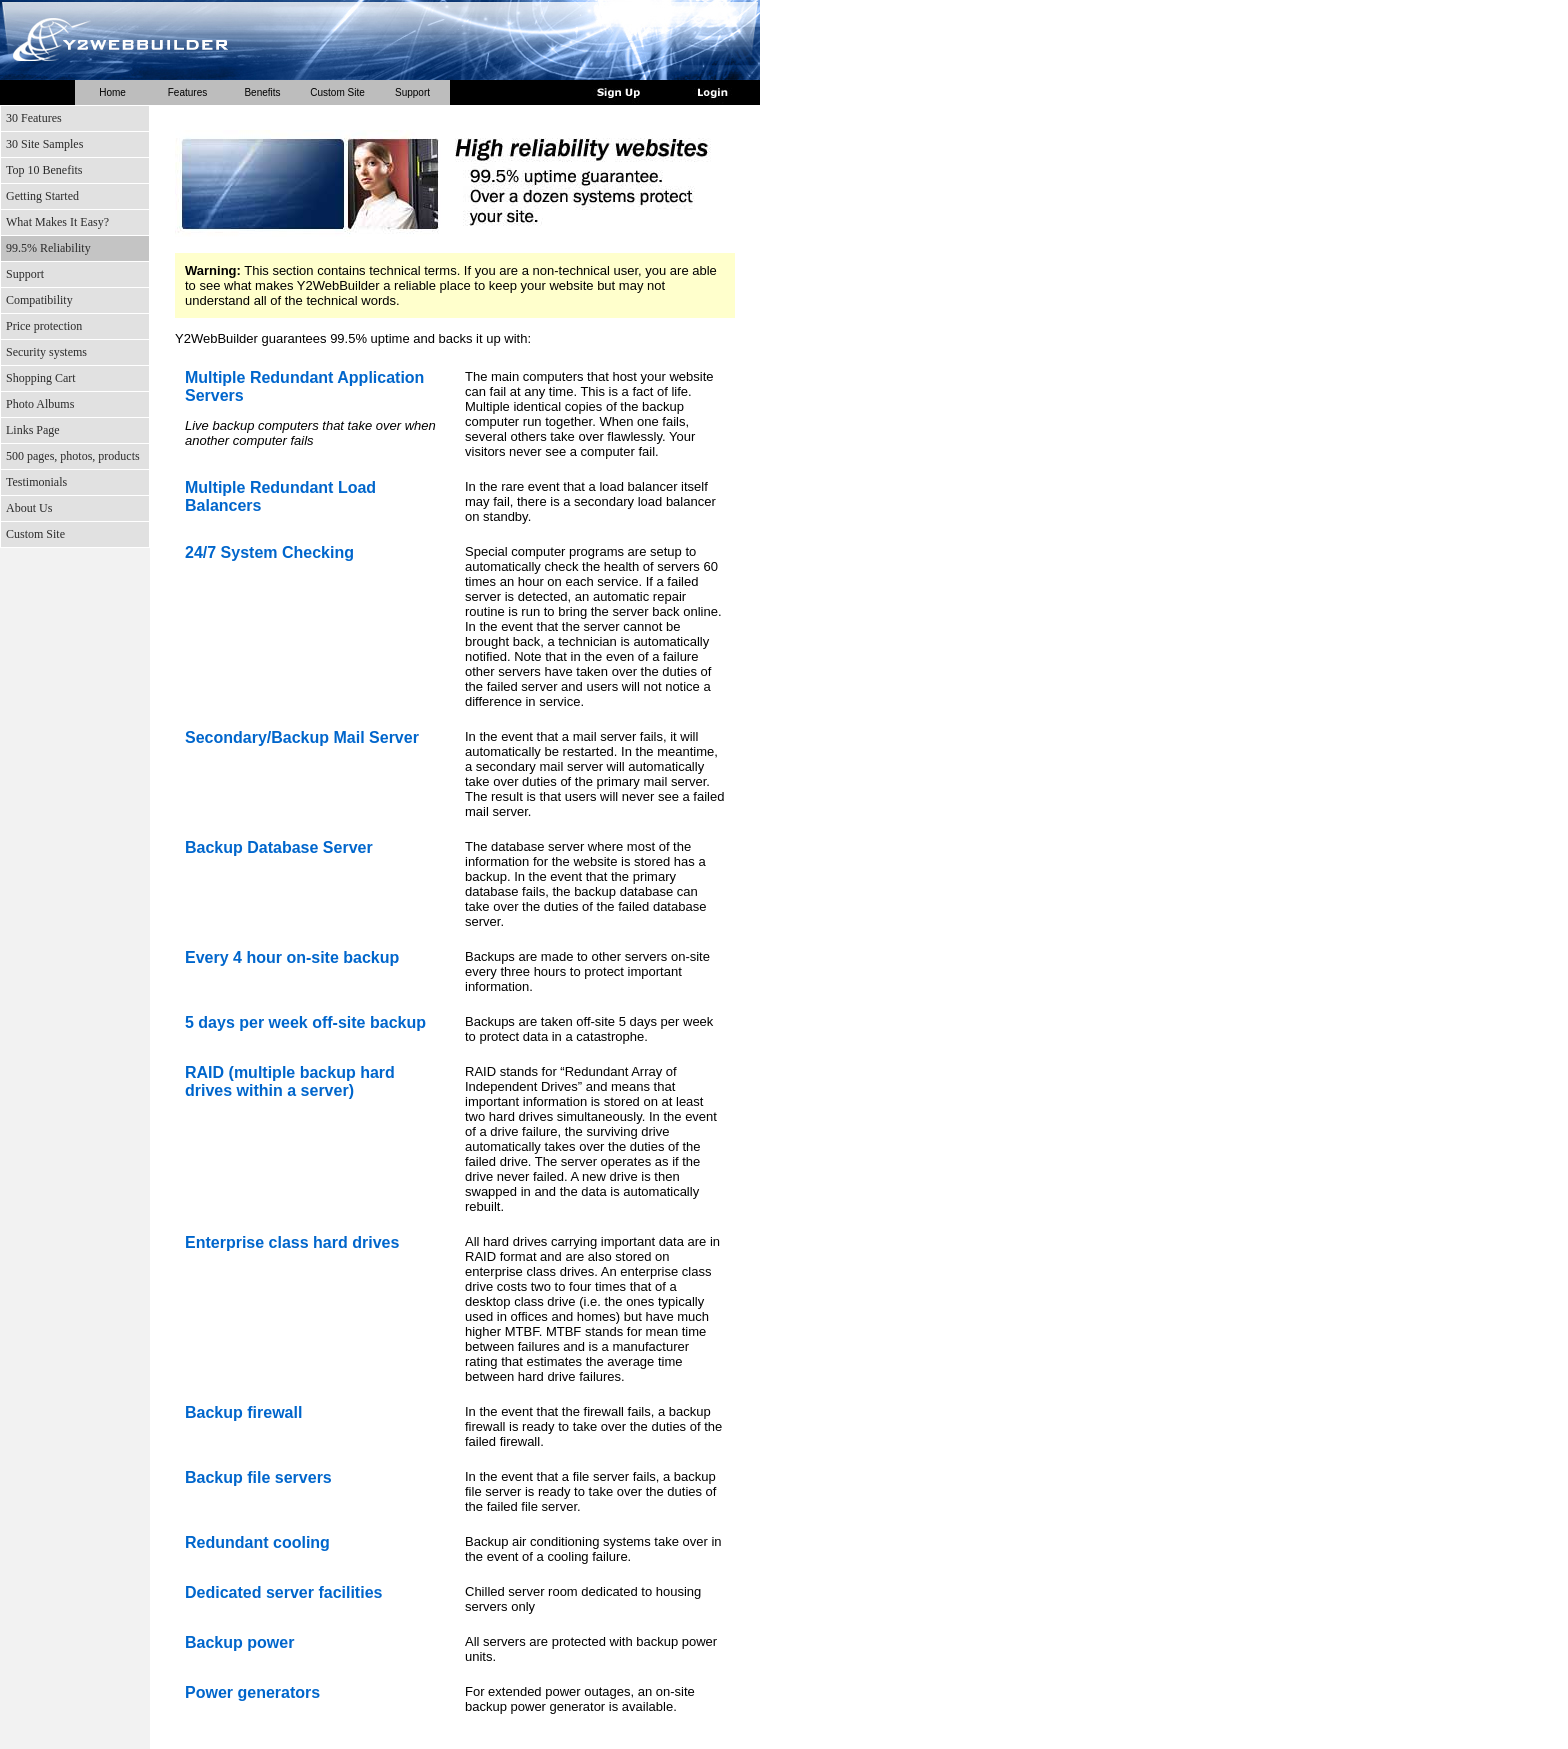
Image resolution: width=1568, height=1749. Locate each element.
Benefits (262, 92)
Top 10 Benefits (44, 170)
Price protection (44, 326)
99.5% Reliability (48, 248)
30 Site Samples (44, 144)
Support (412, 92)
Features (187, 92)
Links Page (33, 430)
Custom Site (337, 92)
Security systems (46, 352)
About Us (29, 508)
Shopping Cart (41, 378)
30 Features (34, 118)
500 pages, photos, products (73, 456)
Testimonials (36, 482)
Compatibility (39, 300)
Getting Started (42, 196)
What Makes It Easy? (57, 222)
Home (112, 92)
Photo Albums (40, 404)
